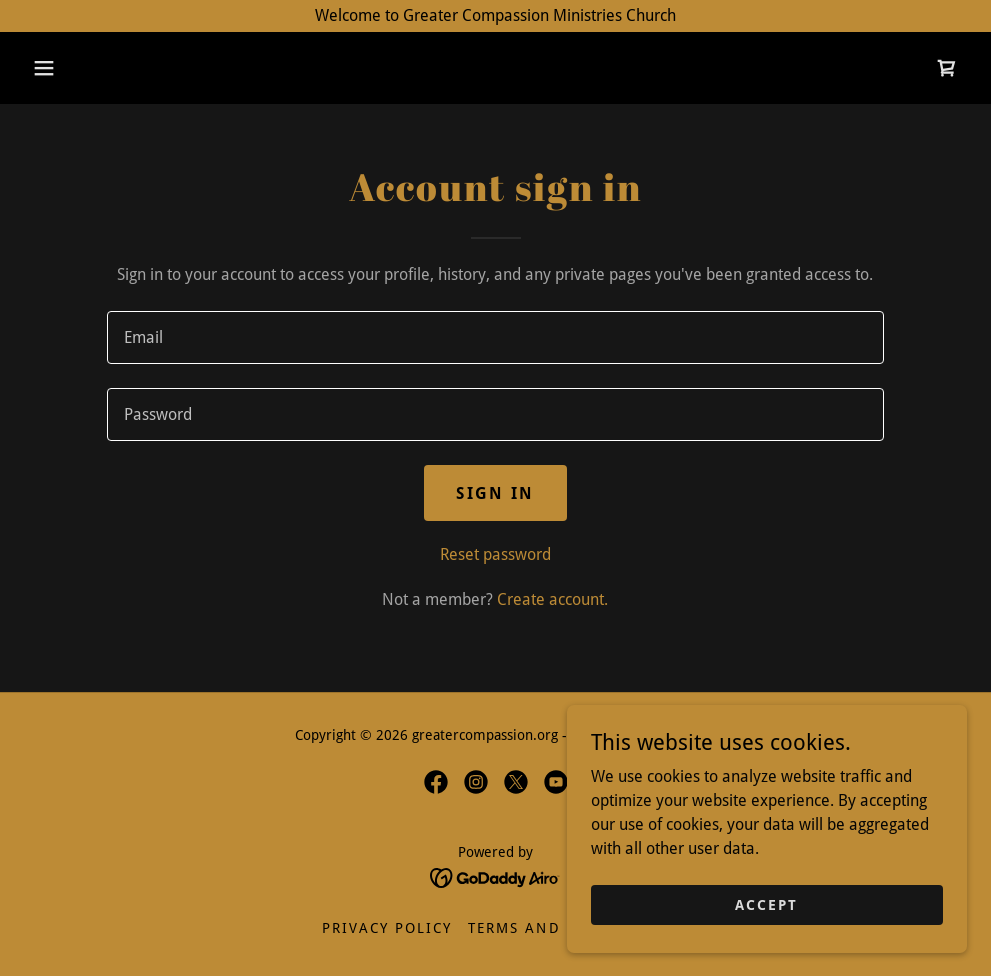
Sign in (495, 493)
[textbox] (496, 337)
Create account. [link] (552, 599)
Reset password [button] (495, 554)
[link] (947, 68)
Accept (766, 904)
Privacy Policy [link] (387, 928)
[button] (44, 68)
